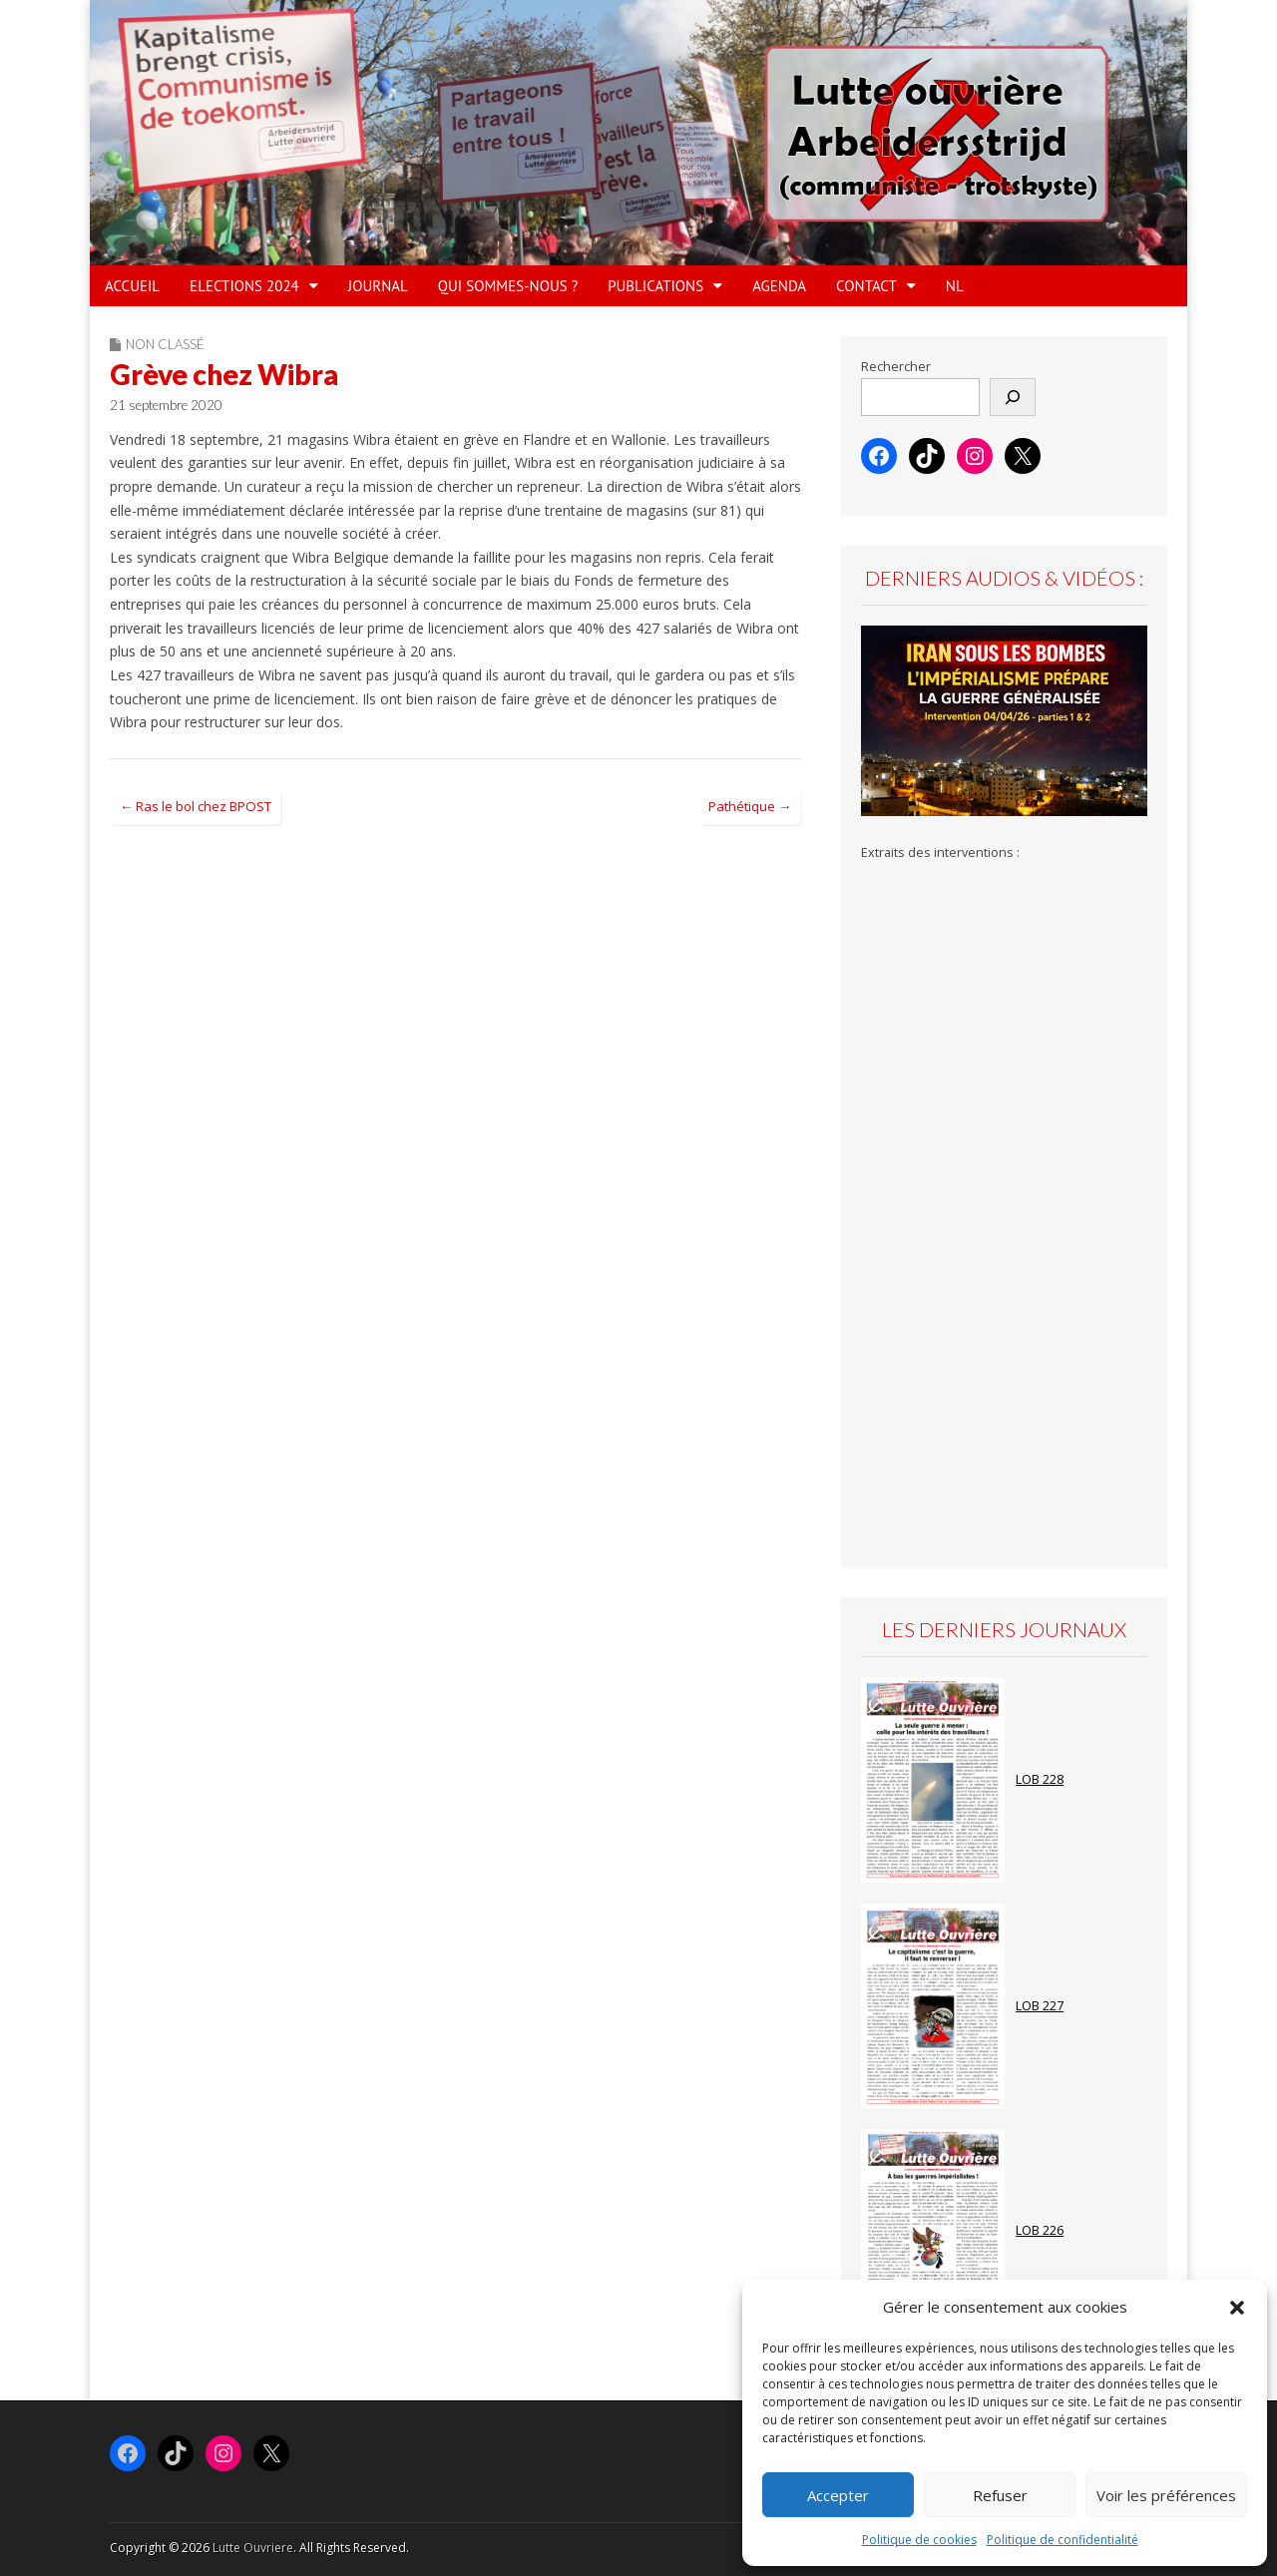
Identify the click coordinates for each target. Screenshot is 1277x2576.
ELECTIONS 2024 (244, 285)
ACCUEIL (132, 285)
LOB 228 (1040, 1779)
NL (955, 285)
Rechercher (896, 366)
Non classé (165, 344)
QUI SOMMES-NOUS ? (508, 285)
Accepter (838, 2495)
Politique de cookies (919, 2539)
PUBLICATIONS (655, 285)
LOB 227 (1040, 2005)
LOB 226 (1040, 2230)
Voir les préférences (1166, 2495)
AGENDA (779, 285)
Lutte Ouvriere (253, 2547)
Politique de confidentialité (1062, 2539)
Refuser (1000, 2495)
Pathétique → (749, 806)
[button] (1237, 2308)
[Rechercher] (1013, 397)
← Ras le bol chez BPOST (195, 806)
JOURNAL (378, 285)
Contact (866, 285)
